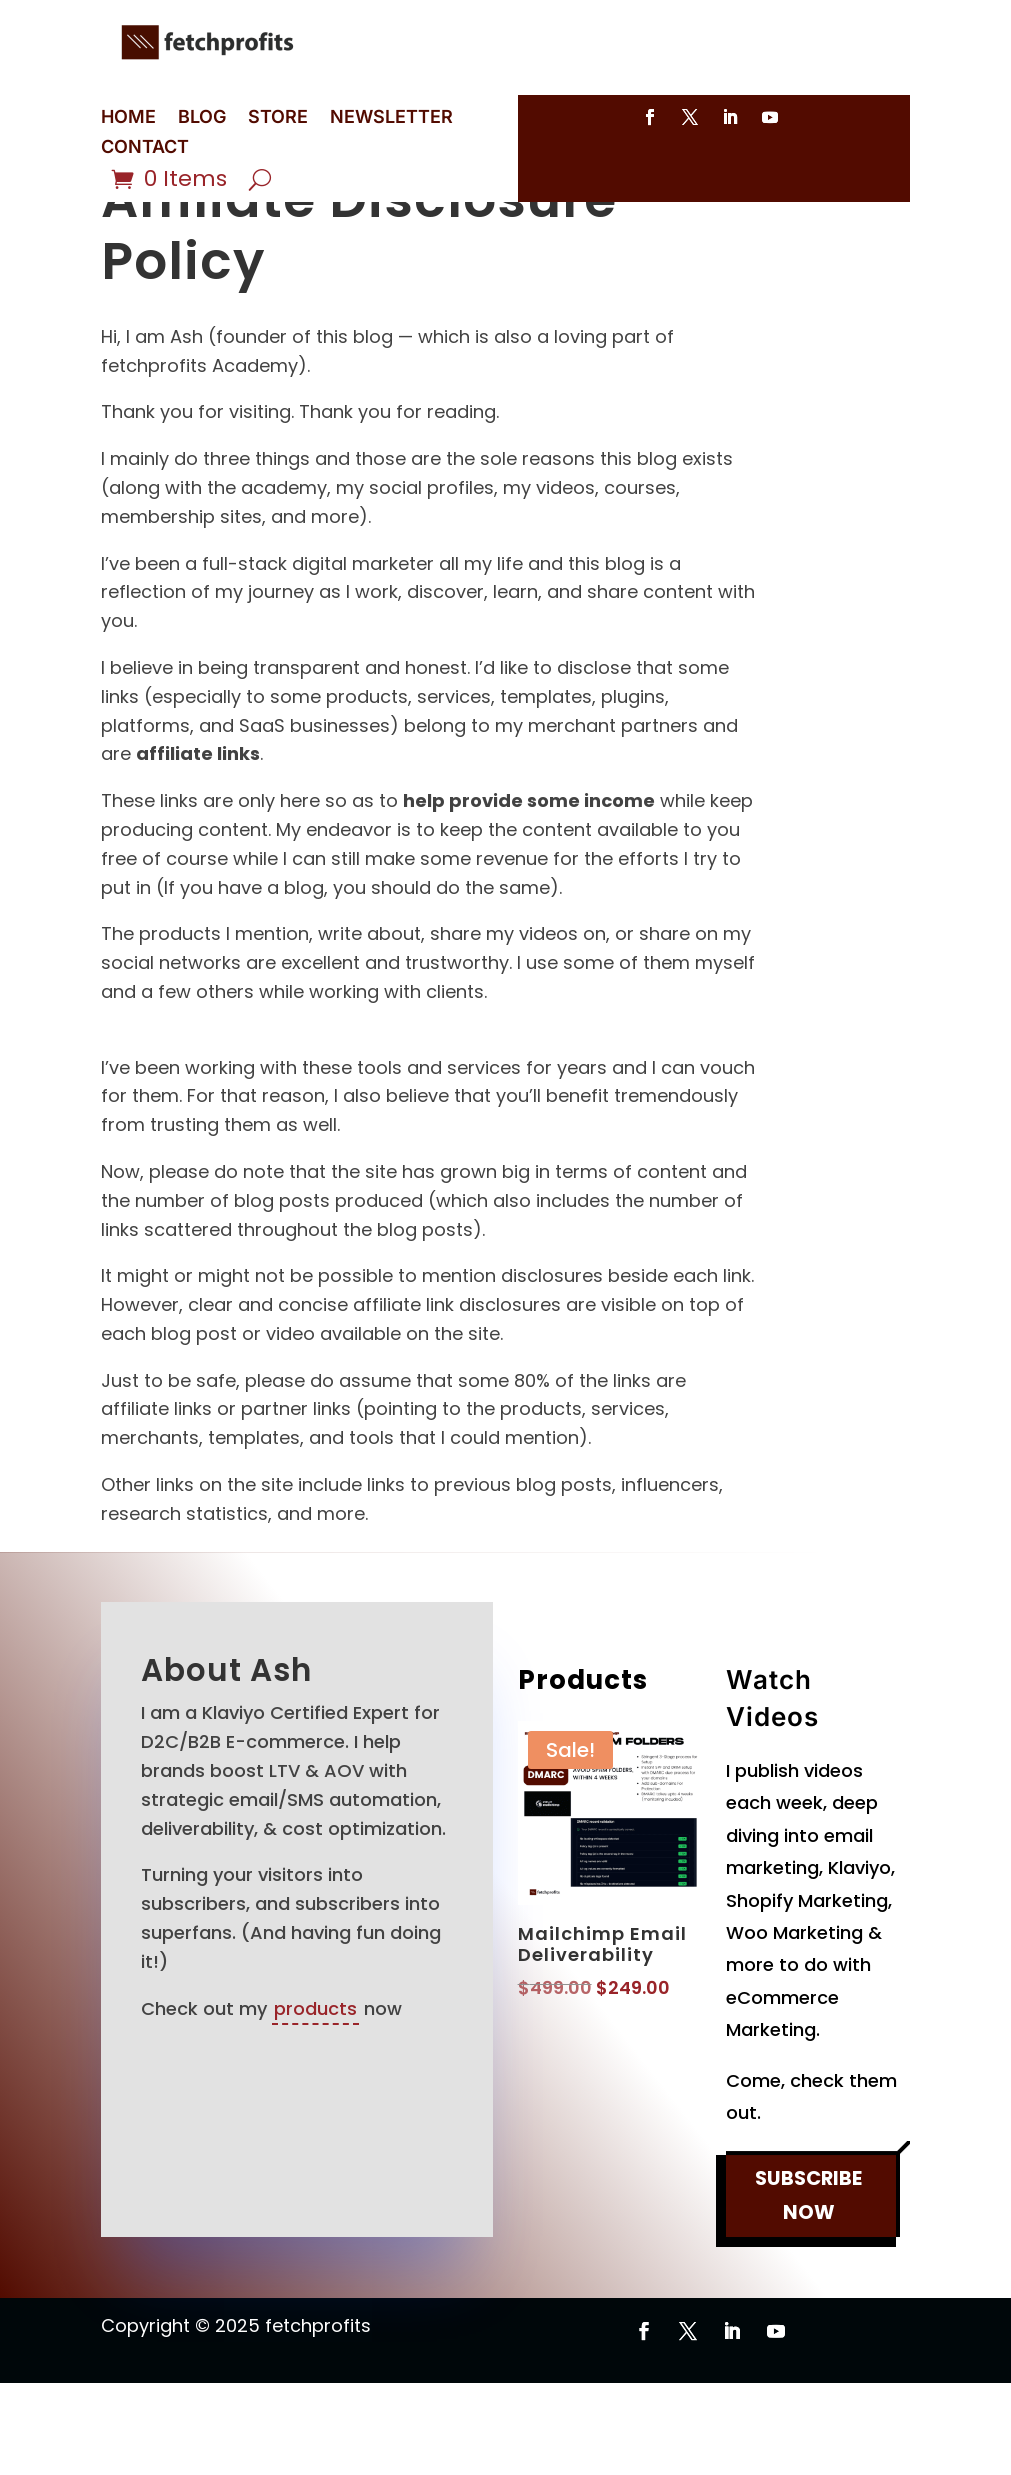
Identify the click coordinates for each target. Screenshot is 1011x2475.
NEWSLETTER (391, 118)
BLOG (202, 118)
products (315, 2100)
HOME (128, 118)
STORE (278, 118)
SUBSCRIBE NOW (809, 2291)
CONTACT (145, 148)
